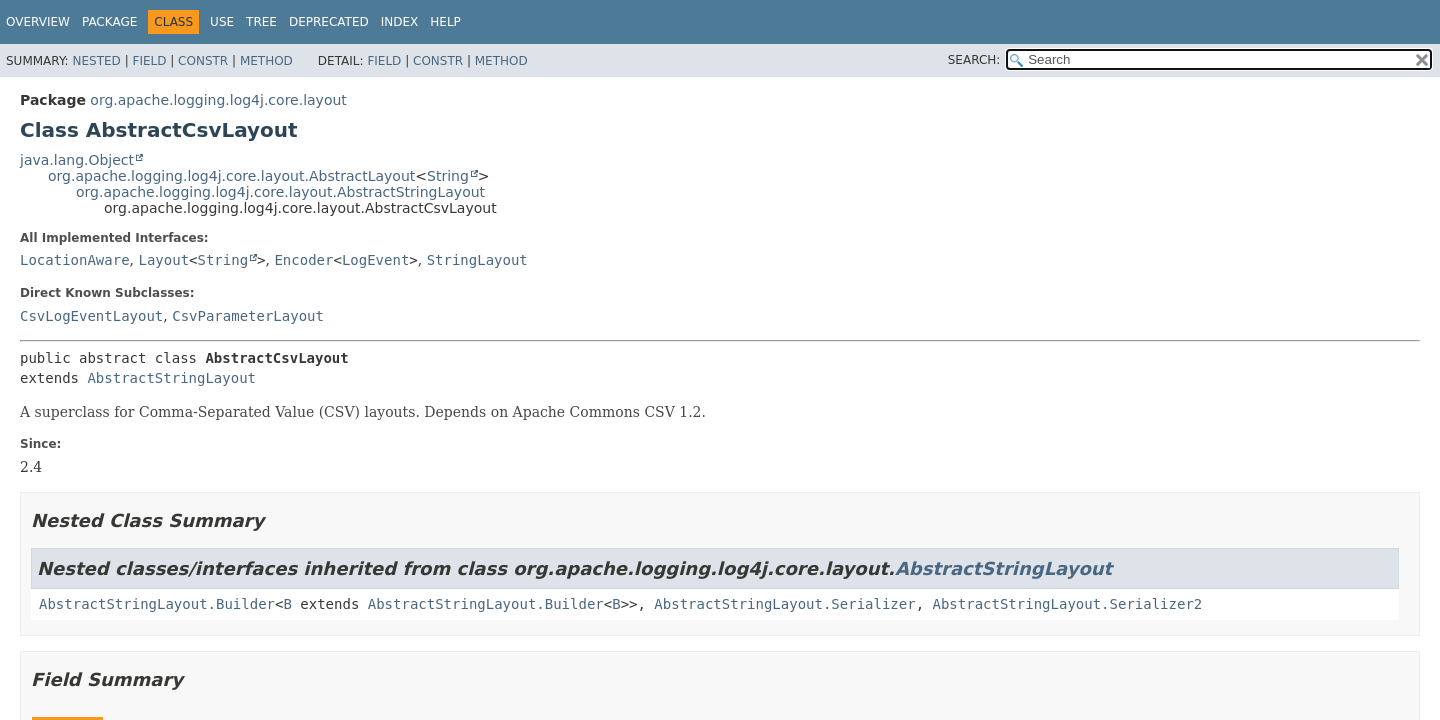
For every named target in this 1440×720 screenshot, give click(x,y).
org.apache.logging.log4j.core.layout (218, 100)
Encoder (303, 260)
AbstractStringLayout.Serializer (784, 604)
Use (222, 22)
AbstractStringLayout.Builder (157, 604)
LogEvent (375, 260)
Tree (261, 22)
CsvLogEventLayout (91, 316)
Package (109, 22)
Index (400, 22)
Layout (163, 260)
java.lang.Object (77, 160)
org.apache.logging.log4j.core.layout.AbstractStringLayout (280, 192)
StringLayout (477, 260)
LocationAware (75, 260)
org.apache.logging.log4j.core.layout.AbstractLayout (231, 176)
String (448, 176)
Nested (96, 61)
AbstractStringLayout (171, 378)
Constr (203, 61)
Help (445, 22)
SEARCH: (974, 60)
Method (266, 61)
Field (149, 61)
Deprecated (329, 22)
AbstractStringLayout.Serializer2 (1068, 604)
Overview (38, 22)
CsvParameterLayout (248, 316)
